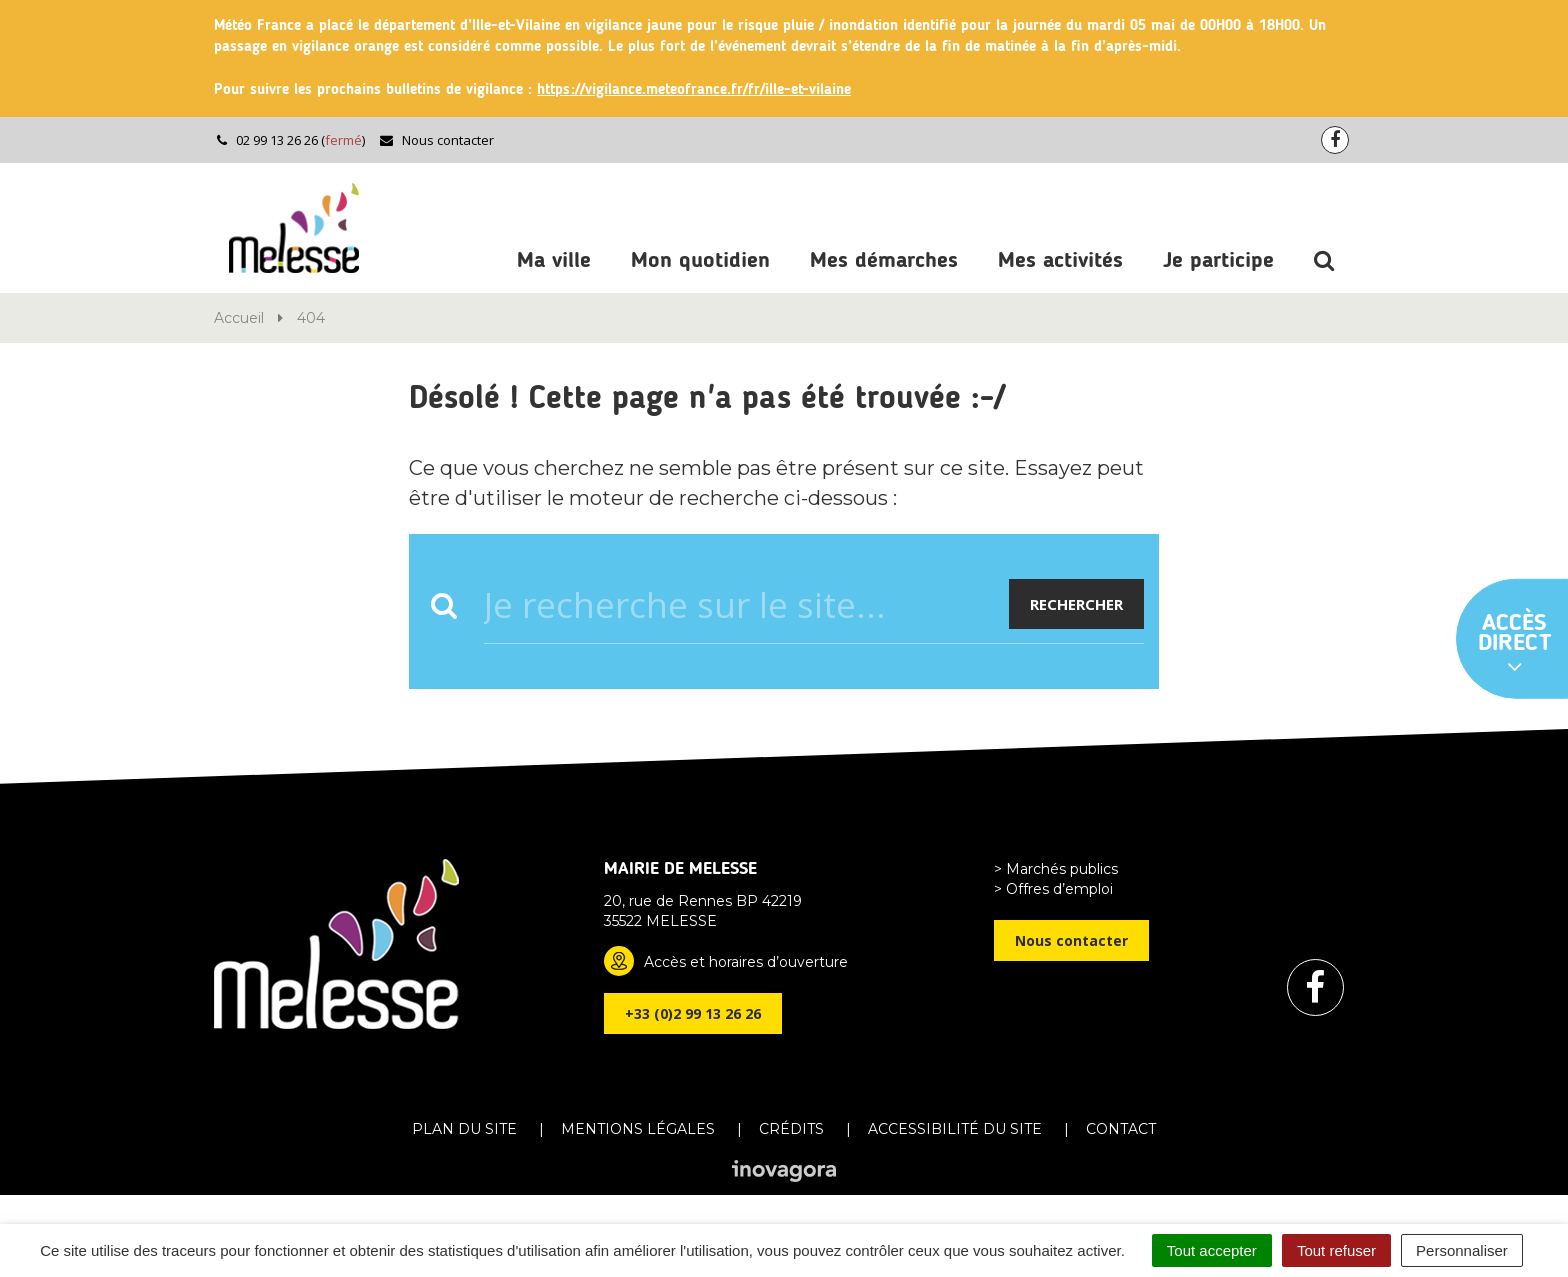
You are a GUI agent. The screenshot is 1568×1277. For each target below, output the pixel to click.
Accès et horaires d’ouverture (746, 962)
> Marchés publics (1056, 869)
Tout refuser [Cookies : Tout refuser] (1336, 1250)
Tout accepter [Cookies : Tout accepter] (1212, 1250)
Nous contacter (436, 140)
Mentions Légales (638, 1129)
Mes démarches (884, 261)
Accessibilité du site (955, 1129)
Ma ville (554, 261)
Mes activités (1060, 261)
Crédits (791, 1129)
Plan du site (464, 1129)
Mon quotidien (700, 261)
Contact (1121, 1129)
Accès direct (1515, 645)
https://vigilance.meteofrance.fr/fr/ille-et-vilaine (694, 90)
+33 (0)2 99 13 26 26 (693, 1013)
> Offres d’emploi (1053, 889)
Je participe (1218, 261)
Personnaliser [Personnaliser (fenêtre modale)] (1462, 1250)
